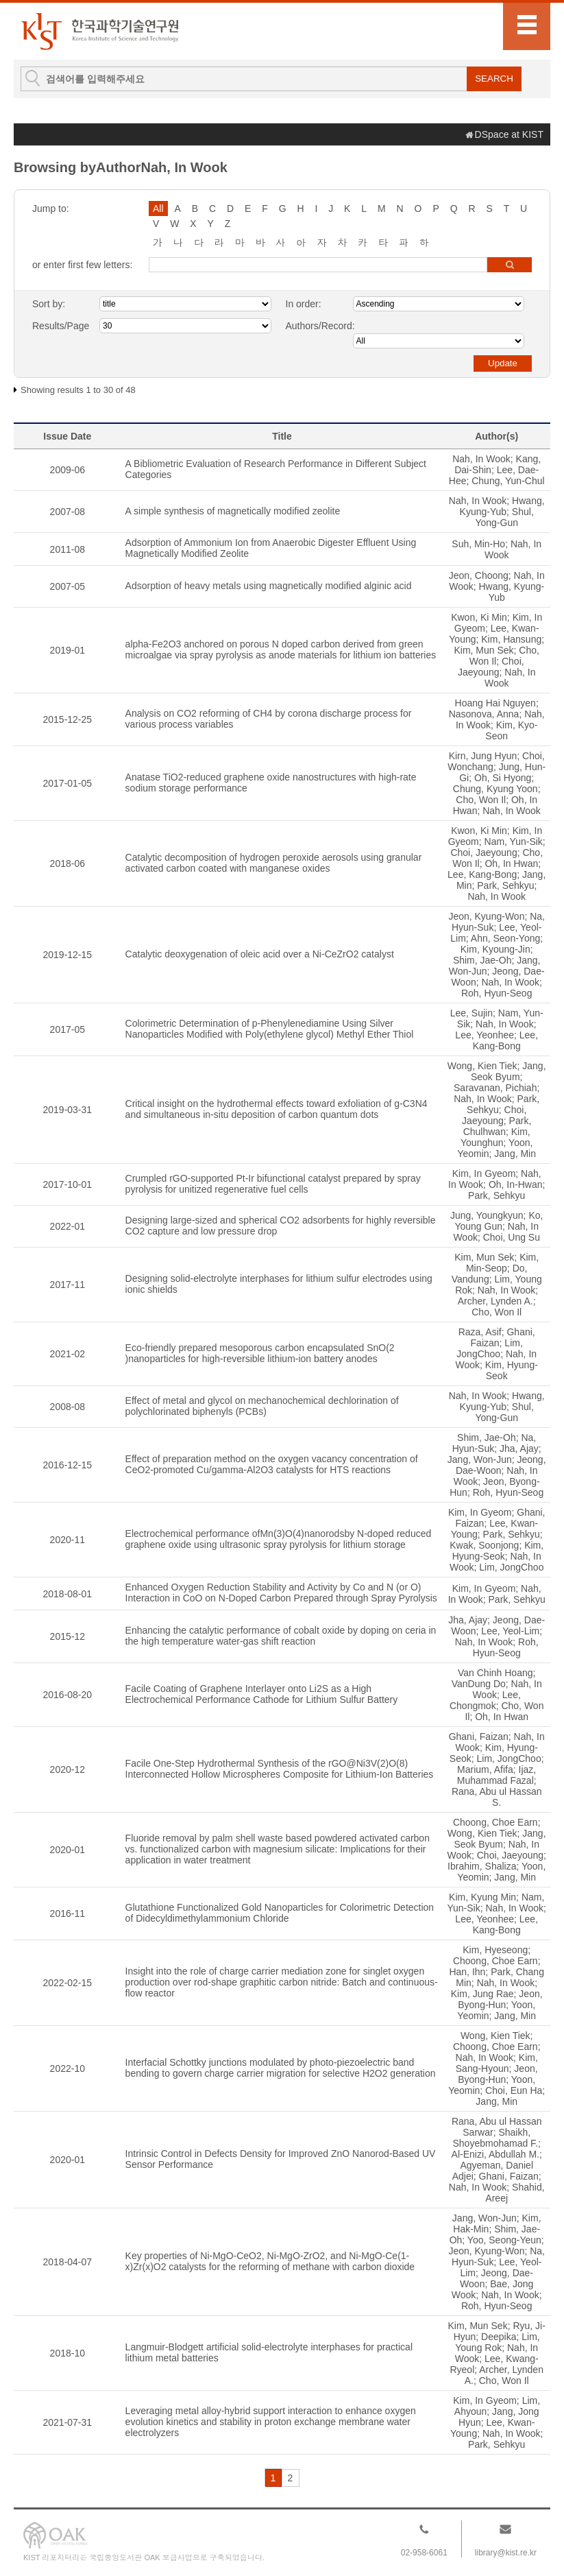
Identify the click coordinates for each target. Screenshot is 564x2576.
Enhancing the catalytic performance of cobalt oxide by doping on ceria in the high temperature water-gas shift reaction (281, 1636)
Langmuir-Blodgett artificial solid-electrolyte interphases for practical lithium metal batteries (269, 2352)
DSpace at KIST (509, 134)
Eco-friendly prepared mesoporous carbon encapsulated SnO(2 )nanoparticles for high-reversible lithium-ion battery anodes (260, 1353)
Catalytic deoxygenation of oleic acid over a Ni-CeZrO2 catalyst (259, 954)
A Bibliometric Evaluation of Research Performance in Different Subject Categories (275, 469)
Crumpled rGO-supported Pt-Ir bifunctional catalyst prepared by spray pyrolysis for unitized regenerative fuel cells (273, 1184)
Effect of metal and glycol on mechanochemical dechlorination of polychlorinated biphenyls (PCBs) (262, 1406)
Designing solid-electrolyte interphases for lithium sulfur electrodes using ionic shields (278, 1284)
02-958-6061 (424, 2552)
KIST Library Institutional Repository (99, 31)
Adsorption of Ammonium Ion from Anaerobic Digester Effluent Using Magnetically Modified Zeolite (271, 548)
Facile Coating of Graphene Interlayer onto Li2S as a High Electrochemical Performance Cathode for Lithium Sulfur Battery (261, 1694)
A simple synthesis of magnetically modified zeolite (233, 510)
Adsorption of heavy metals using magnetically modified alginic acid (268, 585)
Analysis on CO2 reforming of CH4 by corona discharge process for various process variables (268, 719)
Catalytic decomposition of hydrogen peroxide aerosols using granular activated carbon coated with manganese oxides (273, 863)
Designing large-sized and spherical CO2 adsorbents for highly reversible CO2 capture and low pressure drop (280, 1226)
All (158, 208)
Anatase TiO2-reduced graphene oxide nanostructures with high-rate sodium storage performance (271, 783)
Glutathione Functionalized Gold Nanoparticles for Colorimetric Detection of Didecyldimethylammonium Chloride (279, 1913)
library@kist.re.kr (506, 2552)
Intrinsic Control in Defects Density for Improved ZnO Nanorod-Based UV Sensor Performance (280, 2159)
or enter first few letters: (82, 264)
